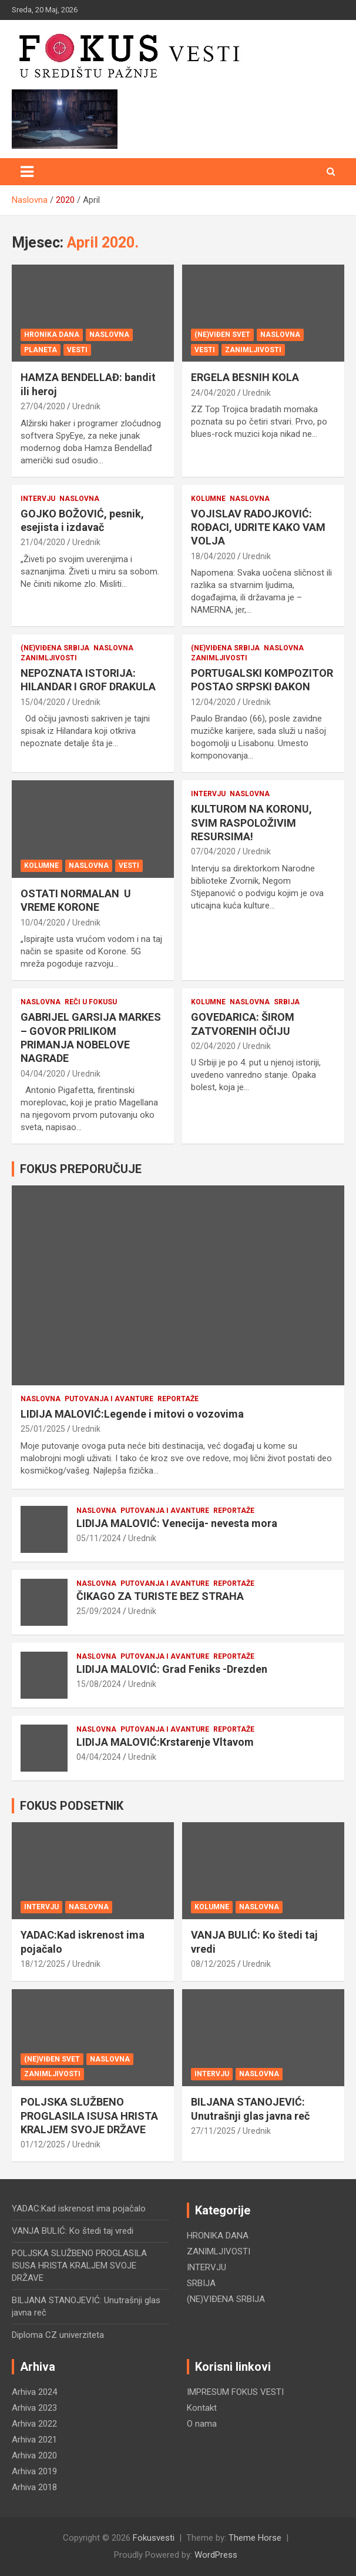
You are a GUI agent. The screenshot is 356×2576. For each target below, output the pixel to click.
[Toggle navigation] (27, 171)
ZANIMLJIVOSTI (253, 350)
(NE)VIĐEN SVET (222, 334)
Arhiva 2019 (34, 2471)
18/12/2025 (43, 1964)
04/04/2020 (43, 1073)
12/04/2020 (213, 702)
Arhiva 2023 (34, 2408)
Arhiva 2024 (34, 2392)
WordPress (215, 2555)
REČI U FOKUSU (91, 1002)
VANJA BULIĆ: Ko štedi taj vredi (72, 2231)
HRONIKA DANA (51, 334)
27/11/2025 (213, 2131)
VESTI (77, 350)
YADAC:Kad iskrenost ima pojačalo (79, 2208)
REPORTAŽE (178, 1399)
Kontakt (202, 2408)
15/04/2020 (43, 702)
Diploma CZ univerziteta (58, 2335)
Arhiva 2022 (34, 2423)
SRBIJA (287, 1002)
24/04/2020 (213, 392)
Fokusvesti (153, 2537)
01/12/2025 (43, 2144)
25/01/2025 (43, 1429)
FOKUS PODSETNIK (71, 1806)
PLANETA (40, 350)
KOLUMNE (208, 499)
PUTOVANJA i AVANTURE (109, 1399)
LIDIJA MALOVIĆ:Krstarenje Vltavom (165, 1742)
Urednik (86, 406)
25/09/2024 (98, 1611)
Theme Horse (255, 2537)
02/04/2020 (213, 1046)
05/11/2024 (98, 1538)
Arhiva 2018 (34, 2487)
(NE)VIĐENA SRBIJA (55, 648)
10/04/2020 (43, 922)
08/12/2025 (213, 1964)
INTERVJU (38, 499)
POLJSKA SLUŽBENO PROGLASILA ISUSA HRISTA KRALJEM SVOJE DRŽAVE (89, 2116)
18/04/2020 (213, 556)
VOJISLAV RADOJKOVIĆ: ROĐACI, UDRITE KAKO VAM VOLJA (258, 527)
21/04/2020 (43, 542)
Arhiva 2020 (34, 2455)
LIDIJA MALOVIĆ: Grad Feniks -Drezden (171, 1669)
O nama (202, 2423)
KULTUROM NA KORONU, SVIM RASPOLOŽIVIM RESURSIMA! (251, 823)
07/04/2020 (213, 851)
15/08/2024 (98, 1684)
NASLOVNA (109, 334)
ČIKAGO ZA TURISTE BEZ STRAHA (160, 1596)
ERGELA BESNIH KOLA (245, 377)
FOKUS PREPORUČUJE (81, 1169)
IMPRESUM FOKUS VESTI (235, 2392)
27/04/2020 (43, 406)
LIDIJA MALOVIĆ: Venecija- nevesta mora (176, 1523)
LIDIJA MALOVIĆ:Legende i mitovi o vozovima (132, 1414)
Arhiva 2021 (34, 2439)
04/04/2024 (98, 1757)
